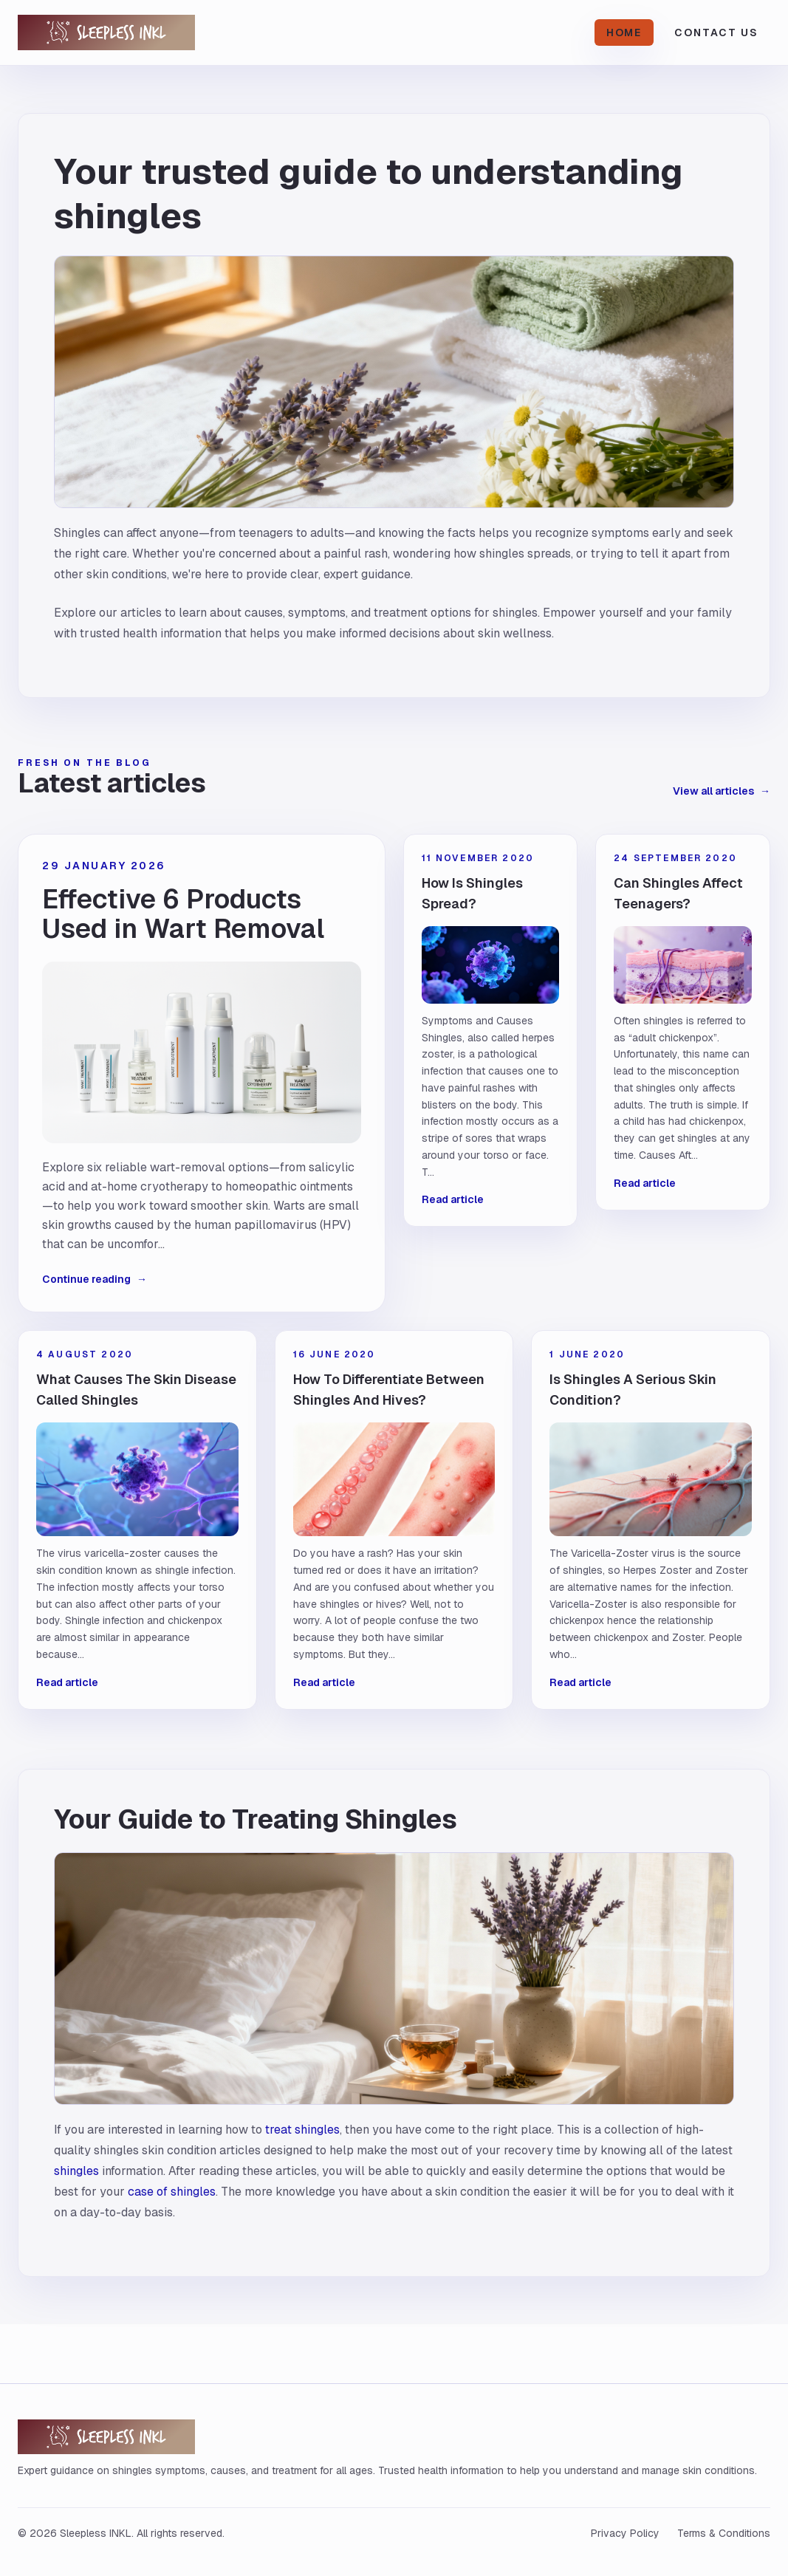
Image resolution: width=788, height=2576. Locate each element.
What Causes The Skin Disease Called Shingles (136, 1389)
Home (624, 32)
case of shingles (172, 2191)
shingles (76, 2171)
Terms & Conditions (723, 2533)
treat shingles (302, 2129)
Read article (453, 1199)
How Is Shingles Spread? (472, 893)
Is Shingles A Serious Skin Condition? (632, 1389)
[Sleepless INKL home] (136, 32)
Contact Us (716, 32)
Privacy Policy (625, 2533)
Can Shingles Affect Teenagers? (678, 893)
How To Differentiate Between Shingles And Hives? (388, 1389)
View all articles (721, 791)
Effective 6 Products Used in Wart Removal (183, 914)
